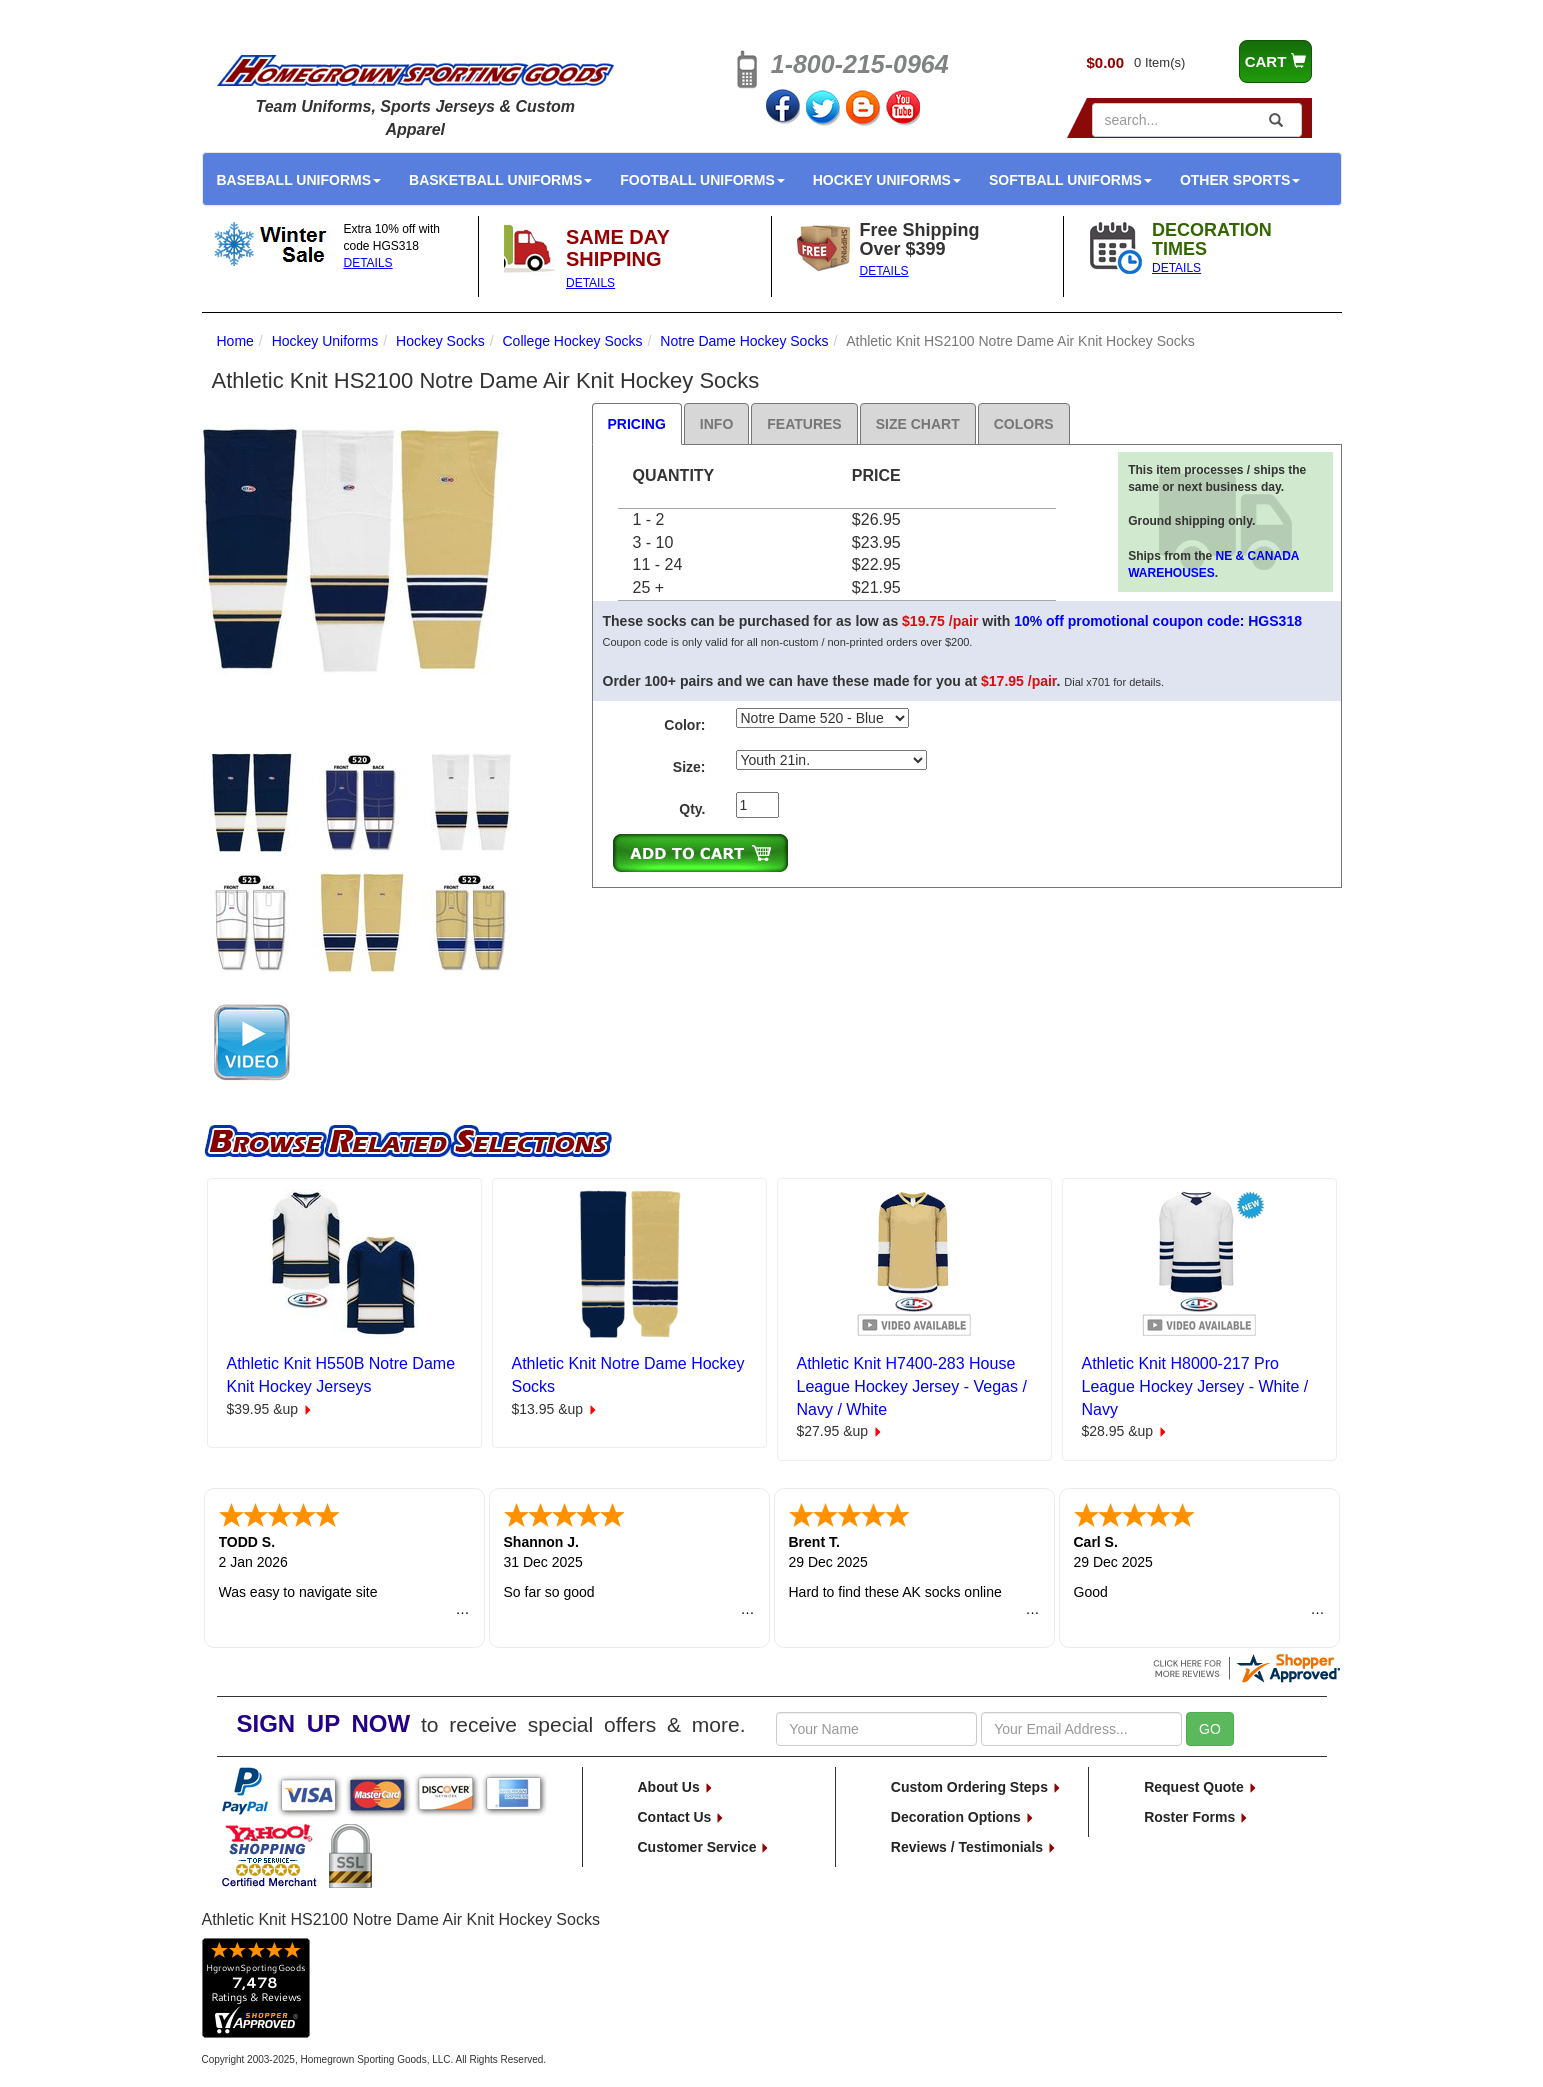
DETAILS (368, 263)
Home (235, 341)
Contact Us (682, 1817)
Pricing (637, 424)
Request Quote (1200, 1787)
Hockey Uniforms (887, 180)
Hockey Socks (440, 341)
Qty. (692, 809)
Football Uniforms (702, 180)
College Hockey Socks (573, 341)
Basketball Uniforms (500, 180)
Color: (684, 725)
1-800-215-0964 (860, 64)
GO (1210, 1729)
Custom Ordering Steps (976, 1787)
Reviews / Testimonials (974, 1847)
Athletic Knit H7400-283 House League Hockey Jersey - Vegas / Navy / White (912, 1386)
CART (1275, 61)
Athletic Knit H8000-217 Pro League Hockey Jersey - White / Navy (1195, 1386)
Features (804, 424)
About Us (676, 1787)
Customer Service (704, 1847)
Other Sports (1240, 180)
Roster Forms (1196, 1817)
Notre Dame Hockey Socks (744, 341)
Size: (689, 767)
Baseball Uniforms (299, 180)
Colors (1024, 424)
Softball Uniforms (1070, 180)
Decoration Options (963, 1817)
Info (716, 424)
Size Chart (918, 424)
